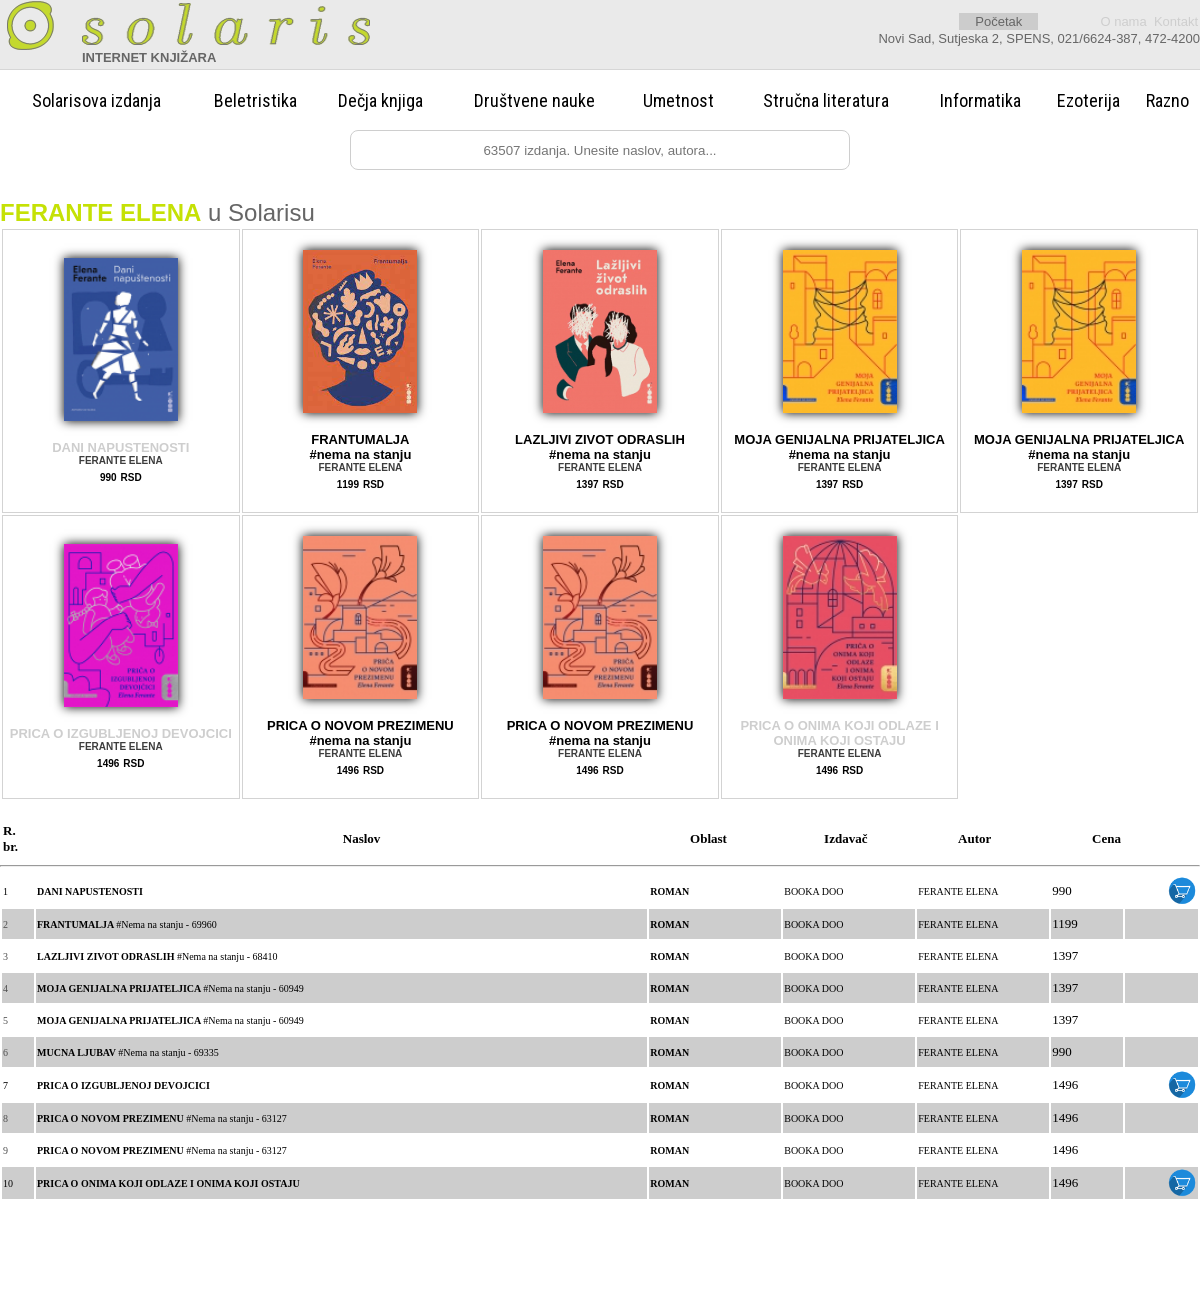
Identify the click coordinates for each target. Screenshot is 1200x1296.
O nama (1123, 21)
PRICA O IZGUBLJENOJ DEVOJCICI (121, 733)
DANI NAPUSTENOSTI (120, 447)
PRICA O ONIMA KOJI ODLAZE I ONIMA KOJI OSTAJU (839, 733)
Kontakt (1176, 21)
